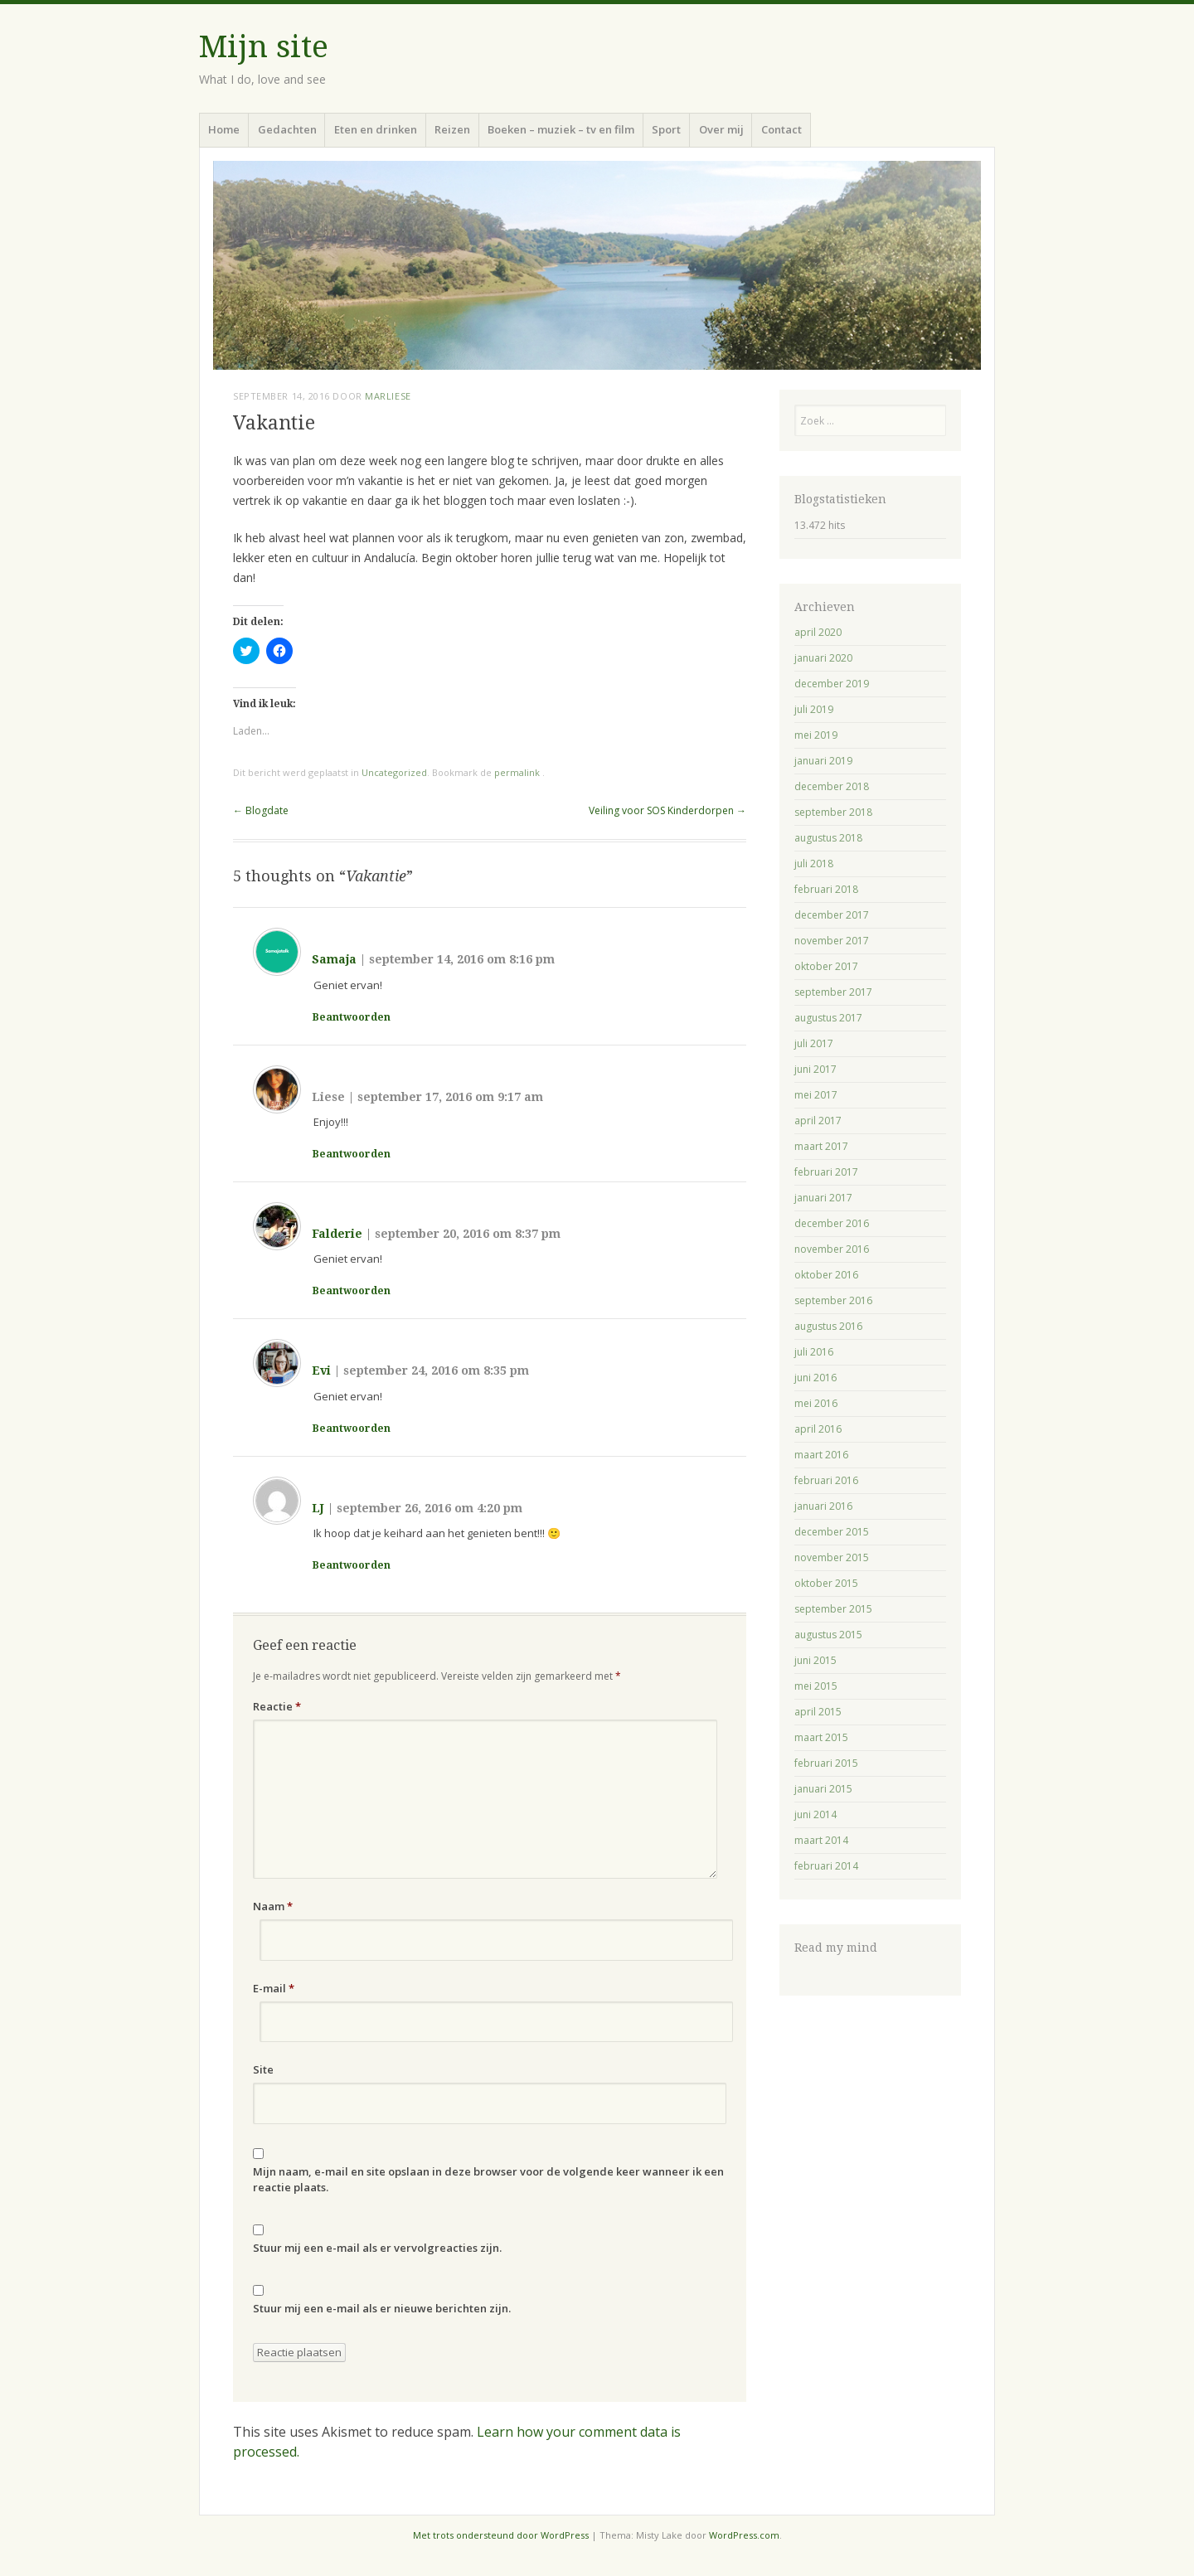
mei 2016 (815, 1403)
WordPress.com (744, 2535)
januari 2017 (823, 1198)
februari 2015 (826, 1763)
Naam (273, 1906)
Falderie (337, 1233)
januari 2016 (823, 1506)
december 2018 (831, 786)
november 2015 (831, 1557)
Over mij (721, 129)
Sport (666, 129)
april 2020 (818, 632)
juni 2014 (815, 1814)
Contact (781, 129)
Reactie (277, 1706)
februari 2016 (826, 1480)
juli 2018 (813, 863)
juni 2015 (815, 1660)
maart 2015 (821, 1737)
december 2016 (831, 1223)
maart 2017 (821, 1146)
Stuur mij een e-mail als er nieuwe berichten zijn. (382, 2308)
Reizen (452, 129)
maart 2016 (821, 1455)
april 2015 (818, 1712)
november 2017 (831, 941)
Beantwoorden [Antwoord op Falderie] (352, 1291)
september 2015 (833, 1609)
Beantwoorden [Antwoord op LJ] (352, 1565)
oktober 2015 (826, 1583)
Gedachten (287, 129)
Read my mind (835, 1947)
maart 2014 (821, 1840)
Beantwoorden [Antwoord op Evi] (352, 1428)
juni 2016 (815, 1377)
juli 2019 (813, 709)
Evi (321, 1370)
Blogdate (261, 810)
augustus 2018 (828, 838)
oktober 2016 (826, 1275)
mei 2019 (815, 735)
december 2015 (831, 1532)
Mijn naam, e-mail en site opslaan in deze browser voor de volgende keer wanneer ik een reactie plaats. (488, 2179)
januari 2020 (823, 658)
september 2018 (833, 812)
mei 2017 (815, 1095)
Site (263, 2069)
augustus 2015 (828, 1635)
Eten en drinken (375, 129)
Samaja (334, 959)
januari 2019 (823, 761)
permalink (518, 772)
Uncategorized (394, 772)
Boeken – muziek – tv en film (561, 129)
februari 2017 (826, 1172)
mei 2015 (815, 1686)
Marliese (387, 396)
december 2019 (831, 684)
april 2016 (818, 1429)
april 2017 (818, 1120)
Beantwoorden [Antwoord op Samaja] (352, 1017)
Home (224, 129)
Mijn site (263, 47)
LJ (318, 1508)
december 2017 (831, 915)
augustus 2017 (828, 1018)
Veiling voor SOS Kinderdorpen (667, 810)
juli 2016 (813, 1352)
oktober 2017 (826, 966)
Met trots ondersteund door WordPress (501, 2535)
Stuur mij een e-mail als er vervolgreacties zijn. (377, 2247)
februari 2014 (826, 1866)
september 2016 (833, 1300)
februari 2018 (826, 889)
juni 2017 (815, 1069)
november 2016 (831, 1249)
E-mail (273, 1988)
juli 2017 (813, 1043)
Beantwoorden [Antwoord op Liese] (352, 1154)
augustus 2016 (828, 1326)
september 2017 (833, 992)
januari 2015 (823, 1789)
